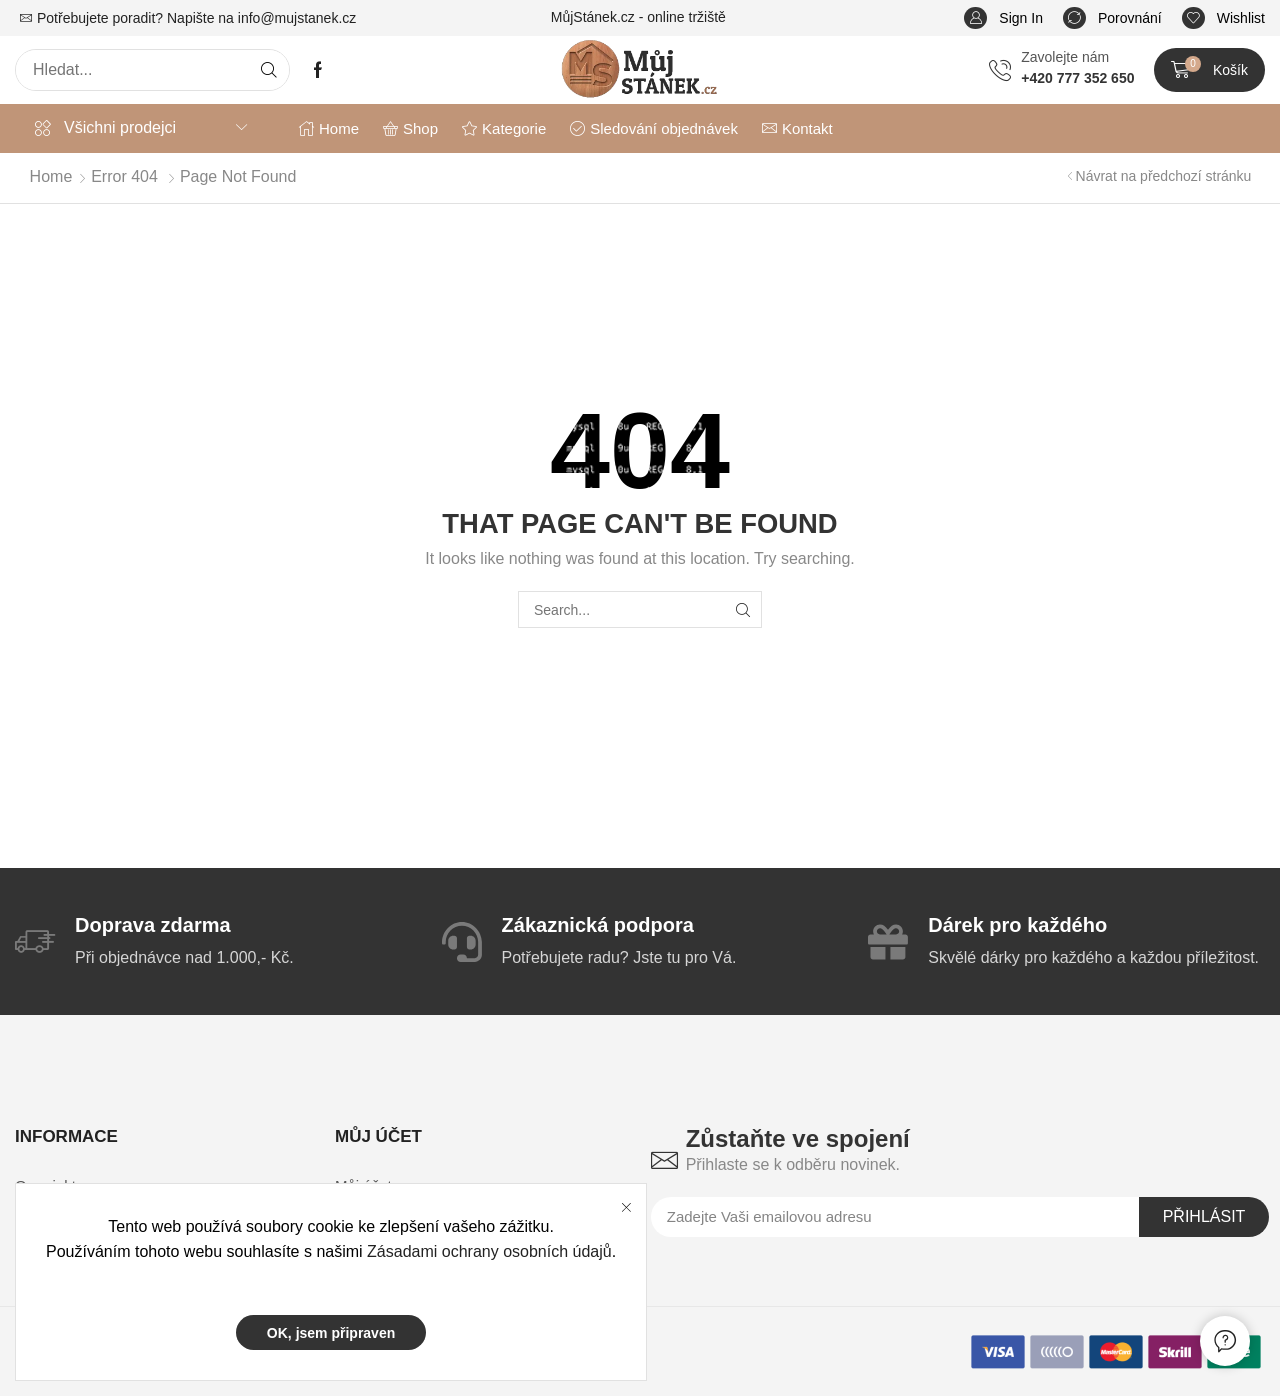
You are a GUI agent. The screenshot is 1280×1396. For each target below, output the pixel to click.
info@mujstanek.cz (297, 18)
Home (51, 176)
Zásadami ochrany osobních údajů (489, 1251)
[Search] (269, 70)
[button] (1003, 18)
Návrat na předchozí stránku (1164, 176)
